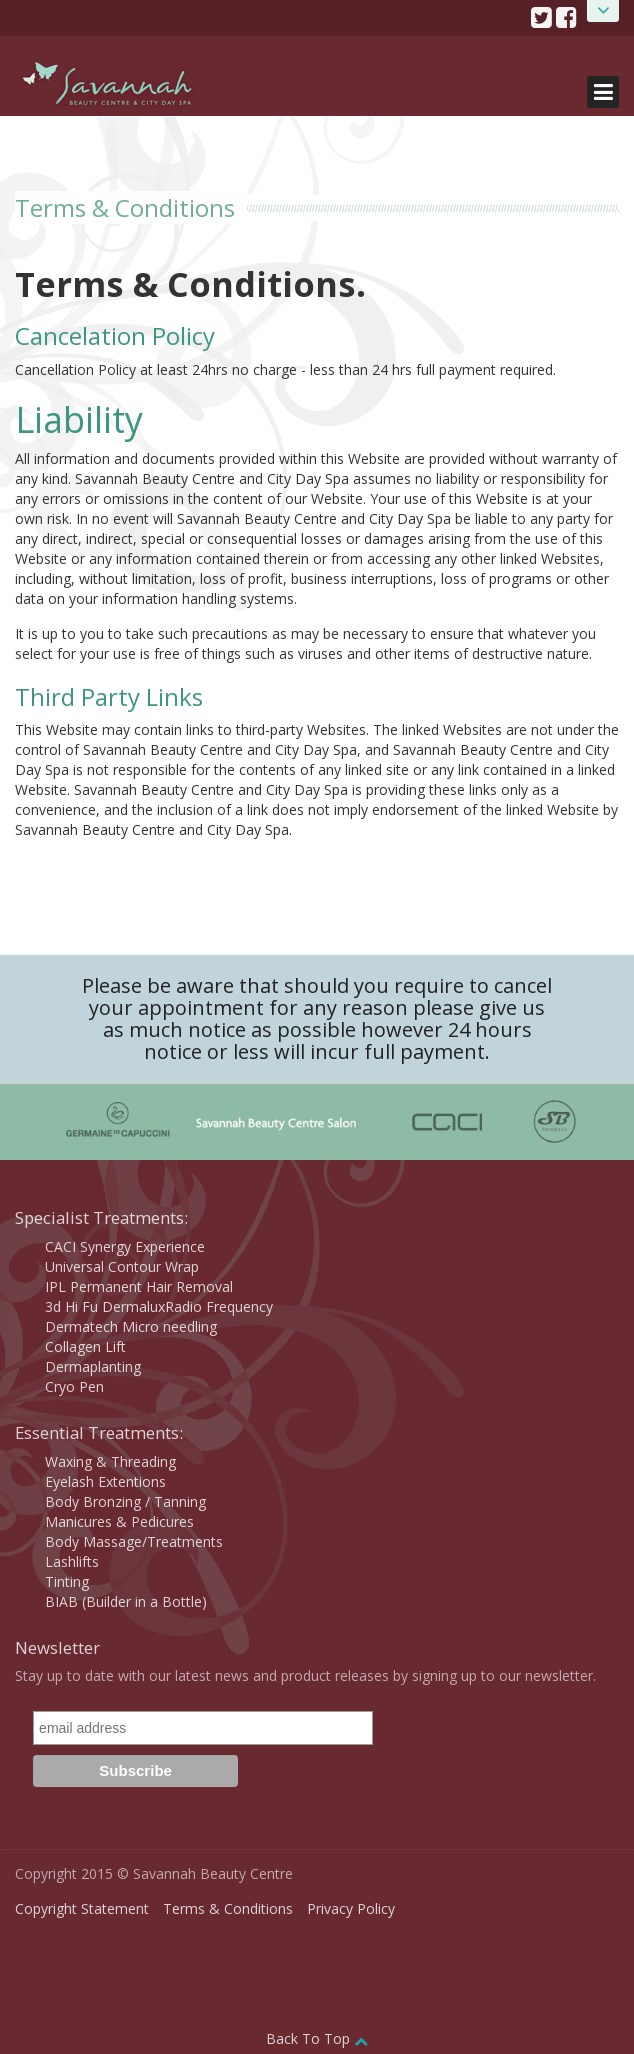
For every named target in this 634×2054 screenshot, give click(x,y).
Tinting (67, 1581)
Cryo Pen (74, 1386)
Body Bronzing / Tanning (125, 1501)
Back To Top (317, 2038)
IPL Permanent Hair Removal (139, 1286)
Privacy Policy (351, 1908)
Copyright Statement (82, 1908)
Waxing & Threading (110, 1461)
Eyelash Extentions (105, 1481)
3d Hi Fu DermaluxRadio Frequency (159, 1306)
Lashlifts (72, 1561)
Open (603, 11)
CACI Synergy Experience (125, 1246)
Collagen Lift (85, 1346)
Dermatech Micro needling (131, 1326)
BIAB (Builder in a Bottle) (126, 1601)
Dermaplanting (93, 1366)
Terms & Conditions (228, 1908)
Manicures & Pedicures (119, 1521)
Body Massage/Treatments (134, 1541)
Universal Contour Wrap (122, 1266)
